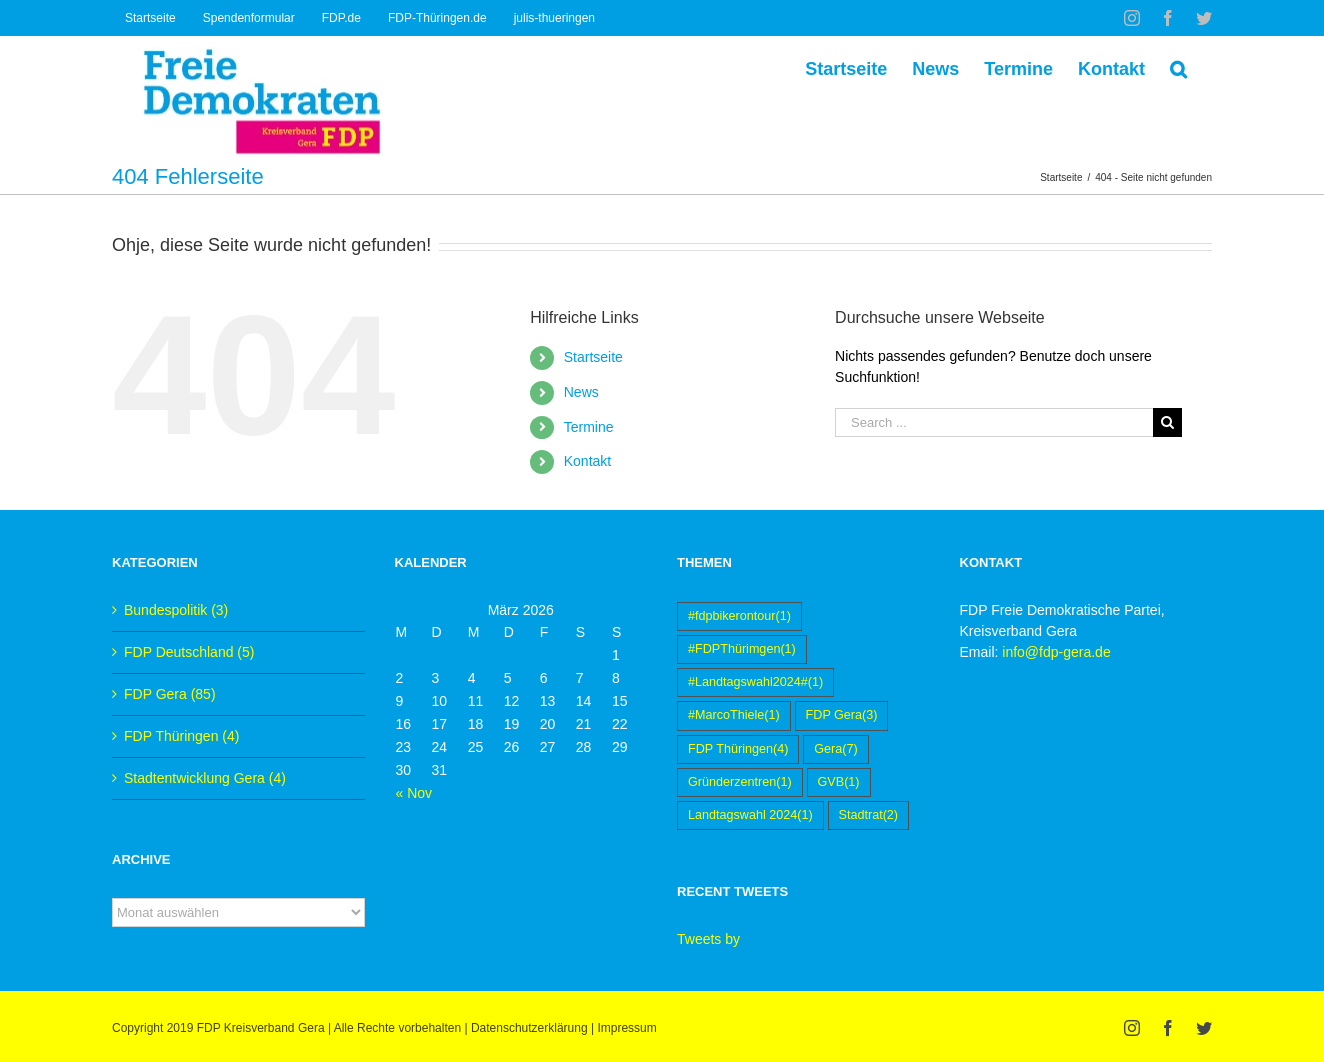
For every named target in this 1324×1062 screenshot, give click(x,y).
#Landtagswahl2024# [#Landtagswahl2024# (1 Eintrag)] (755, 682)
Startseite (593, 357)
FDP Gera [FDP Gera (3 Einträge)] (842, 715)
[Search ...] (994, 422)
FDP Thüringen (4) (181, 736)
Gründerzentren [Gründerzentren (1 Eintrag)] (740, 782)
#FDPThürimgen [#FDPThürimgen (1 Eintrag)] (742, 649)
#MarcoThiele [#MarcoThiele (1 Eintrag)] (734, 715)
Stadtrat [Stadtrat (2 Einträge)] (869, 815)
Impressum (626, 1028)
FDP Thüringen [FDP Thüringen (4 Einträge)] (738, 749)
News (581, 392)
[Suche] (1178, 67)
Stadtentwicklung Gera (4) (205, 778)
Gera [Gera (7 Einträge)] (835, 749)
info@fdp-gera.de (1056, 652)
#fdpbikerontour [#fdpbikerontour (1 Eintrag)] (739, 616)
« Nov (414, 793)
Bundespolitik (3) (176, 610)
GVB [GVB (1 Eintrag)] (839, 782)
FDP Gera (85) (170, 694)
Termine (589, 427)
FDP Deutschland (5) (189, 652)
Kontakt (587, 461)
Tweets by (708, 939)
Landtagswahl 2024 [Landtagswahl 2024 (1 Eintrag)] (750, 815)
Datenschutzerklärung (529, 1028)
